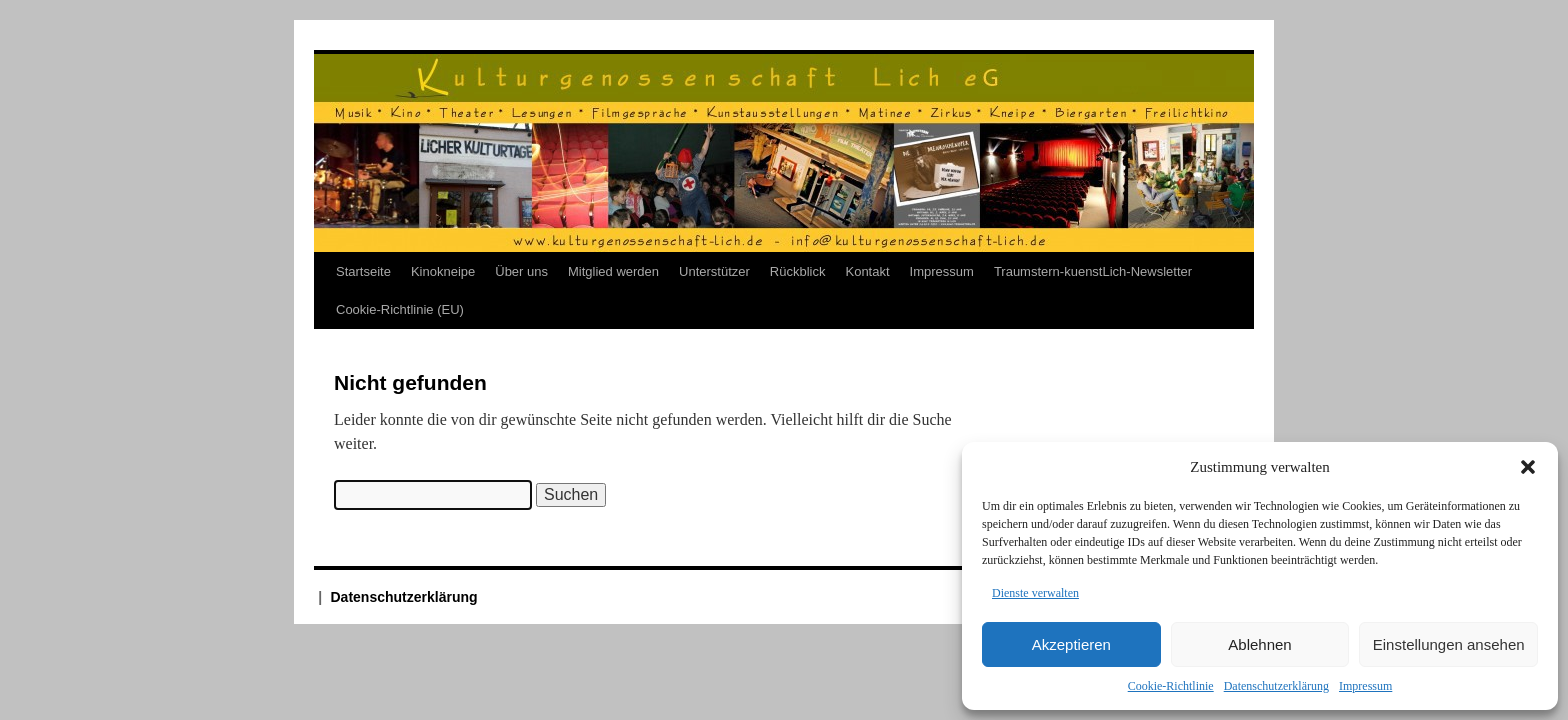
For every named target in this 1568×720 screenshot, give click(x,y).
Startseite (363, 271)
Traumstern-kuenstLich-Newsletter (1093, 271)
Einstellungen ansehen (1449, 644)
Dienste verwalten (1035, 593)
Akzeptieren (1071, 644)
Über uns (521, 271)
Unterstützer (714, 271)
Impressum (1365, 686)
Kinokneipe (443, 271)
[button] (1528, 467)
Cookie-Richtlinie (1171, 686)
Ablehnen (1259, 644)
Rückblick (798, 271)
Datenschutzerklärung (1276, 686)
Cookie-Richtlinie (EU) (400, 309)
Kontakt (867, 271)
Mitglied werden (613, 271)
